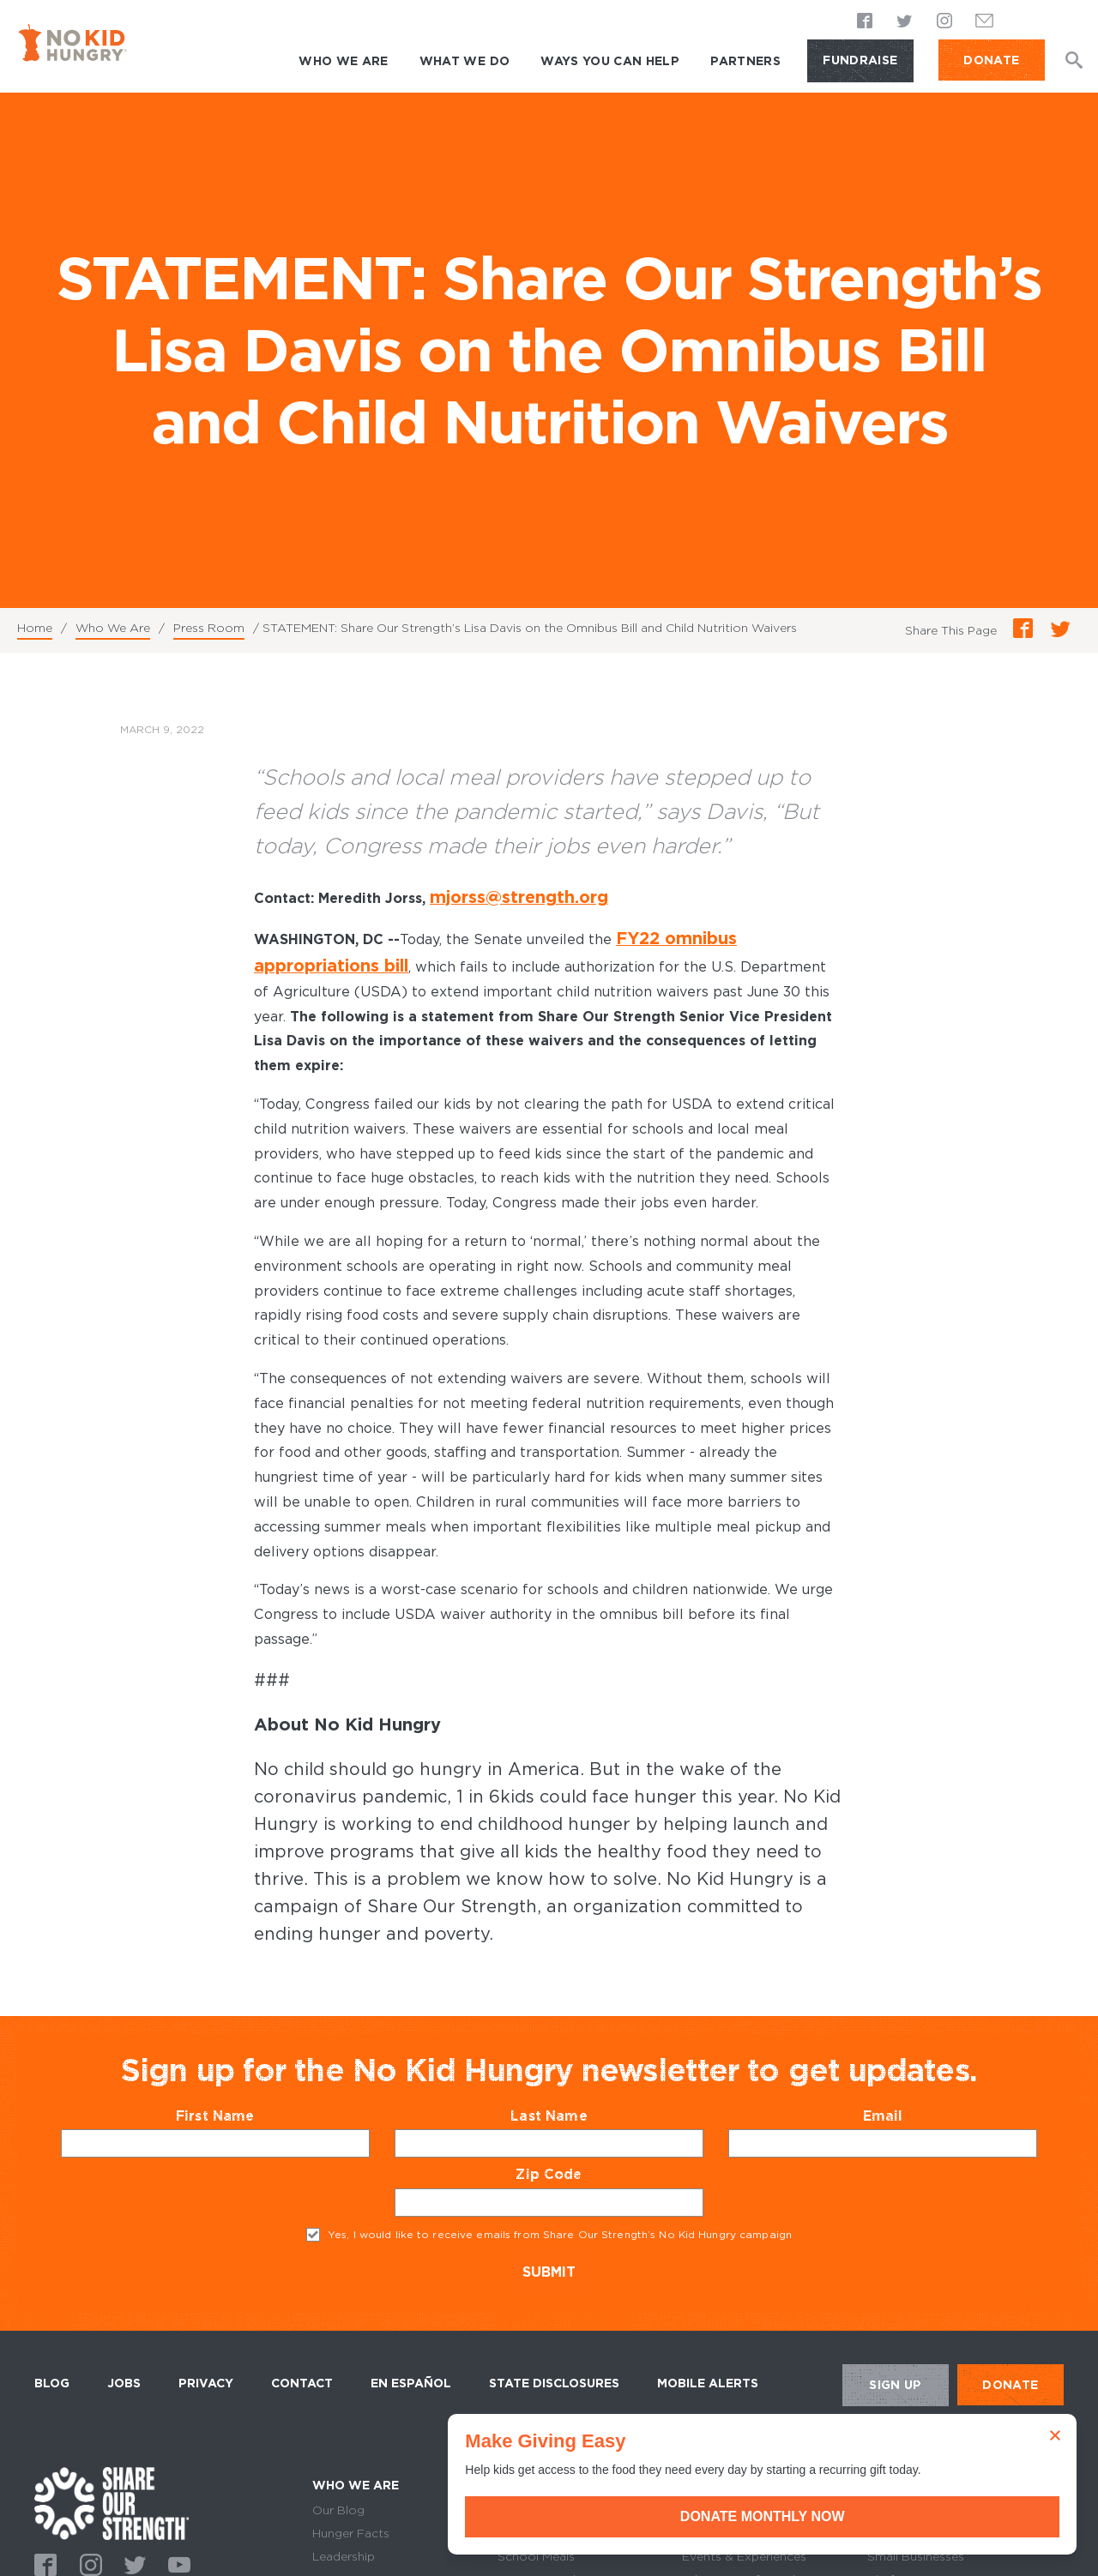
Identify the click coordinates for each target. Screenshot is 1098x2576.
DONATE (991, 60)
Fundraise (860, 60)
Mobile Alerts (707, 2347)
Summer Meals (540, 2547)
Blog (51, 2350)
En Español (411, 2350)
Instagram (944, 22)
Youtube (176, 2530)
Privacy (205, 2350)
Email (916, 2083)
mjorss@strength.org (504, 896)
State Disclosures (554, 2350)
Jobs (124, 2350)
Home (34, 628)
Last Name (582, 2083)
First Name (248, 2083)
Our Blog (338, 2477)
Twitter (905, 22)
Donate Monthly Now (905, 2516)
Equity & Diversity (363, 2547)
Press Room (208, 628)
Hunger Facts (350, 2500)
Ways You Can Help (609, 61)
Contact (302, 2350)
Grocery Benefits (547, 2477)
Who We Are (344, 61)
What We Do (464, 61)
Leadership (343, 2524)
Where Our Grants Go (561, 2500)
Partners (745, 61)
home (111, 2471)
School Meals (536, 2524)
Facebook (865, 22)
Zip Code (582, 2142)
